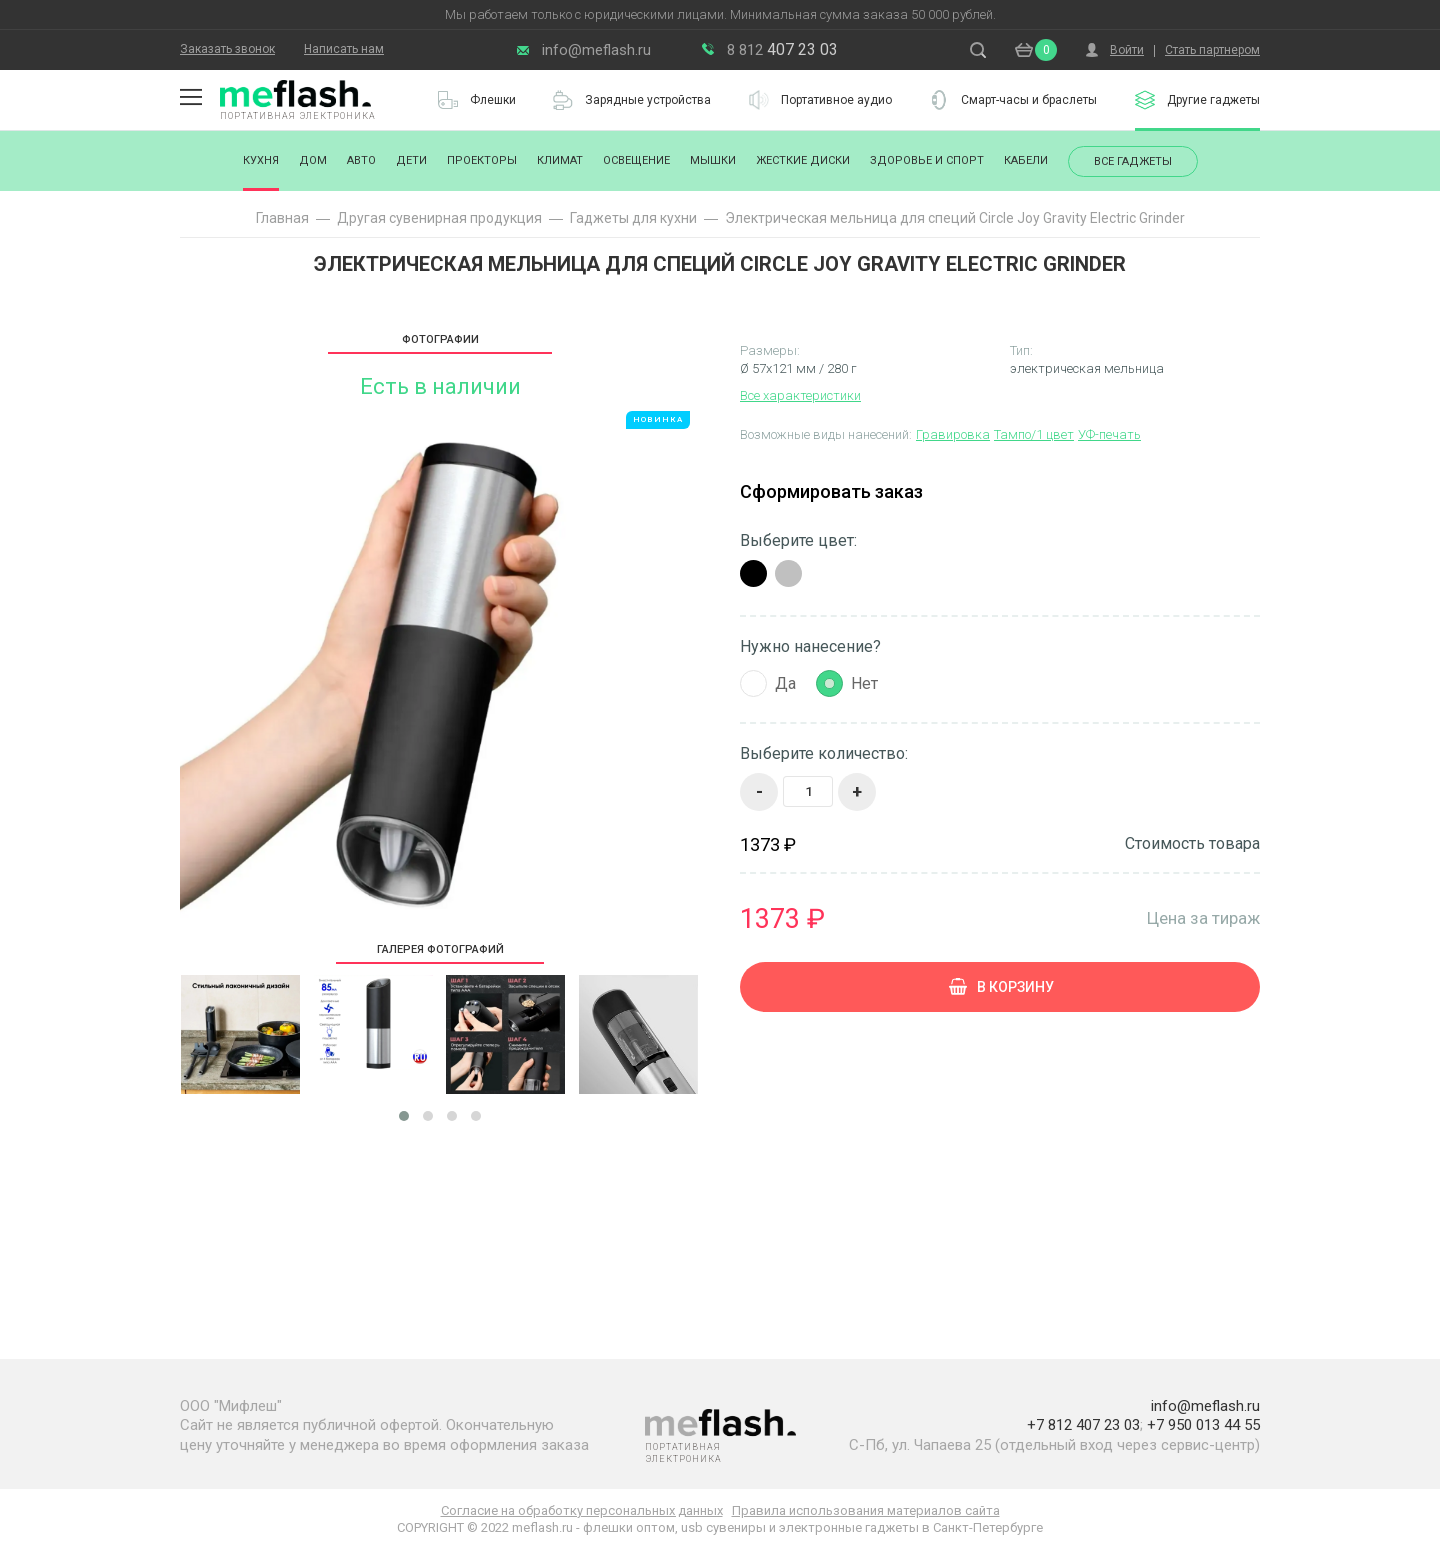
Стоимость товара (1192, 844)
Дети (411, 160)
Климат (560, 160)
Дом (313, 160)
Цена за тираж (1203, 917)
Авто (361, 160)
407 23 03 (782, 49)
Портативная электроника (298, 116)
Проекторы (482, 160)
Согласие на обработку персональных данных (582, 1510)
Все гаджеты (1133, 161)
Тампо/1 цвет (1034, 434)
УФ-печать (1109, 434)
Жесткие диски (803, 160)
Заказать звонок (227, 49)
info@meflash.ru (596, 50)
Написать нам (344, 49)
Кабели (1026, 160)
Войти (1127, 50)
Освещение (636, 160)
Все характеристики (800, 395)
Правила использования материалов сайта (866, 1510)
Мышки (713, 160)
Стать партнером (1212, 50)
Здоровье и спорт (927, 160)
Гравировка (953, 434)
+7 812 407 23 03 (1083, 1425)
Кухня (261, 160)
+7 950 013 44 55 (1203, 1425)
